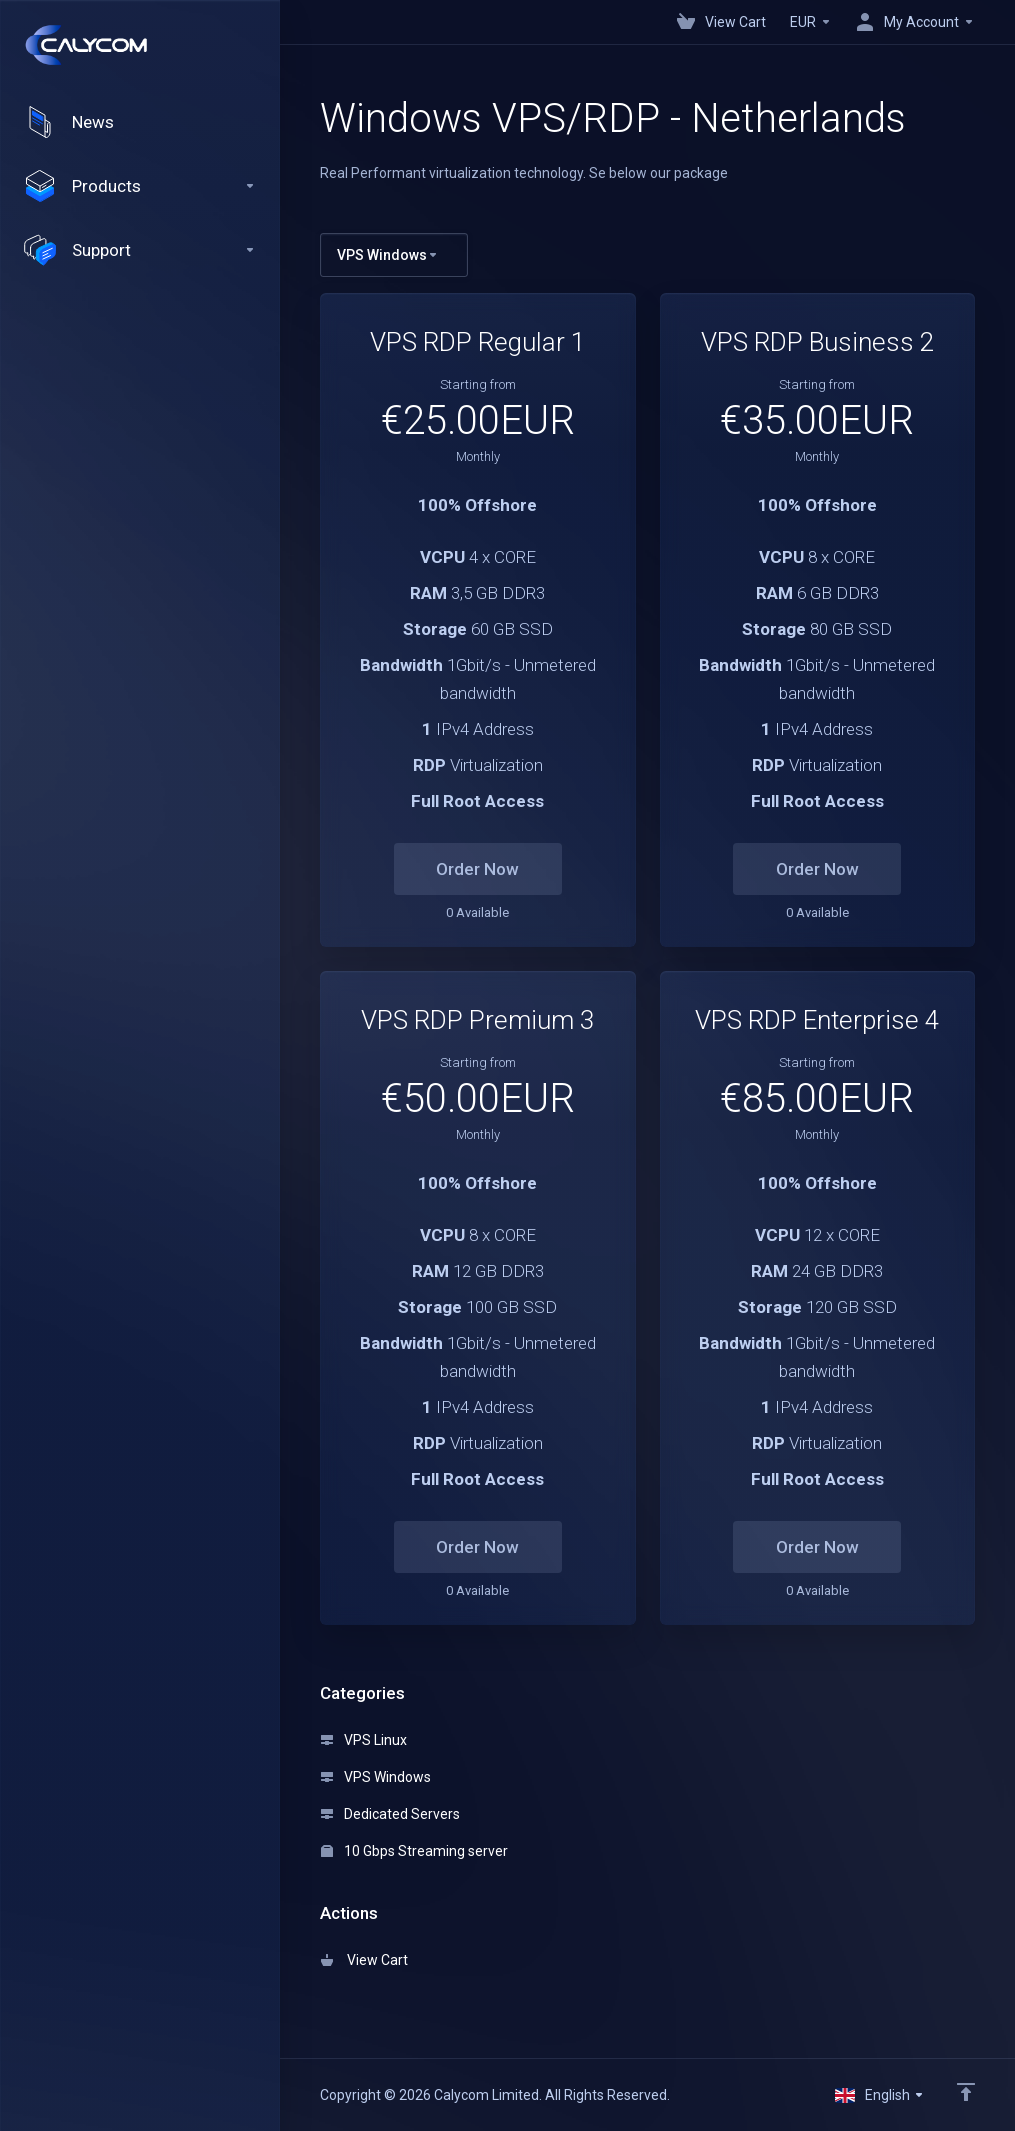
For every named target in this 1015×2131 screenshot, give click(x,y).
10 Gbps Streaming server (414, 1851)
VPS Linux (364, 1740)
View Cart (364, 1960)
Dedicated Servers (390, 1814)
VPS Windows (376, 1777)
